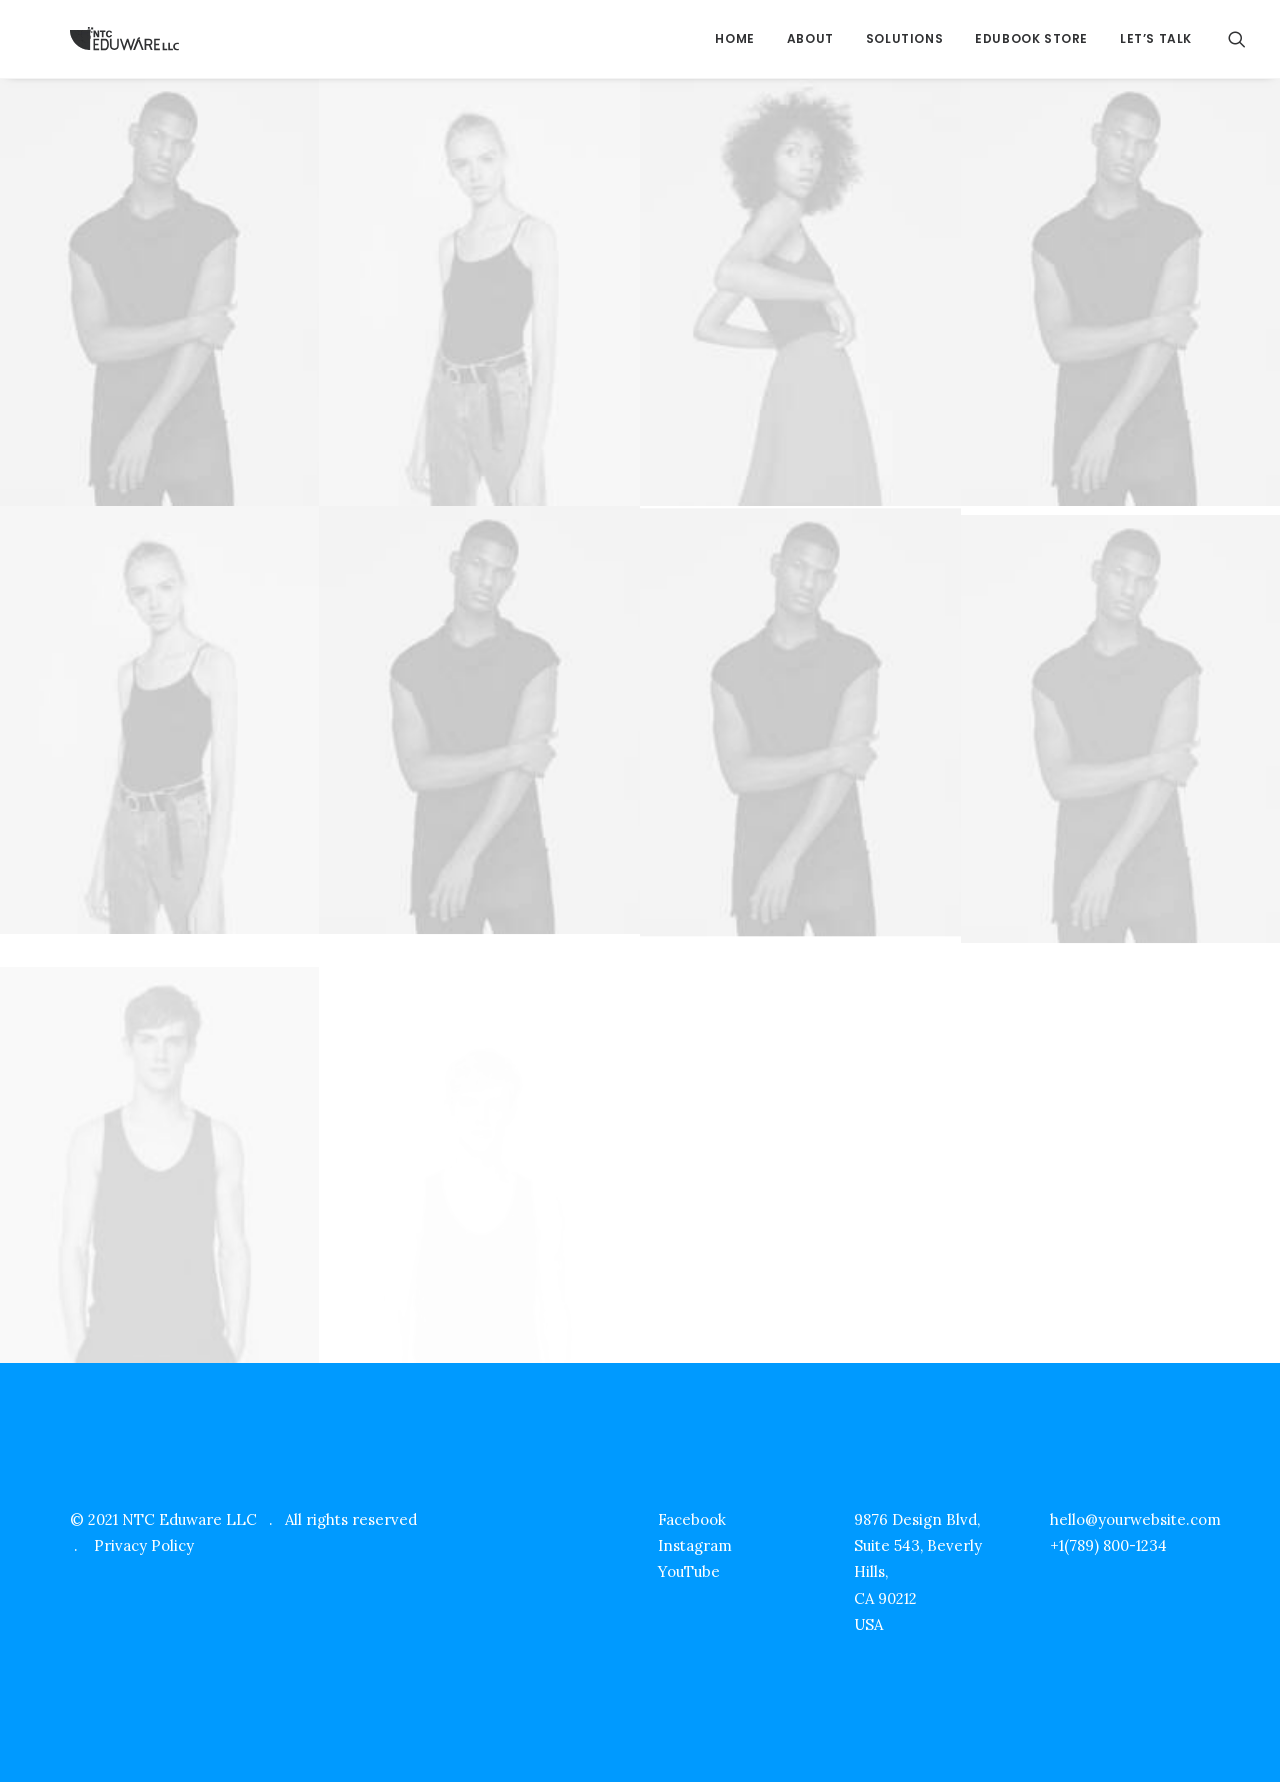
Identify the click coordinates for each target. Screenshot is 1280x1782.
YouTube (689, 1571)
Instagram (695, 1545)
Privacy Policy (144, 1545)
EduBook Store (1031, 38)
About (810, 38)
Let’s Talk (1156, 38)
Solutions (904, 38)
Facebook (692, 1519)
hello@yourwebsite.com (1135, 1519)
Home (734, 38)
